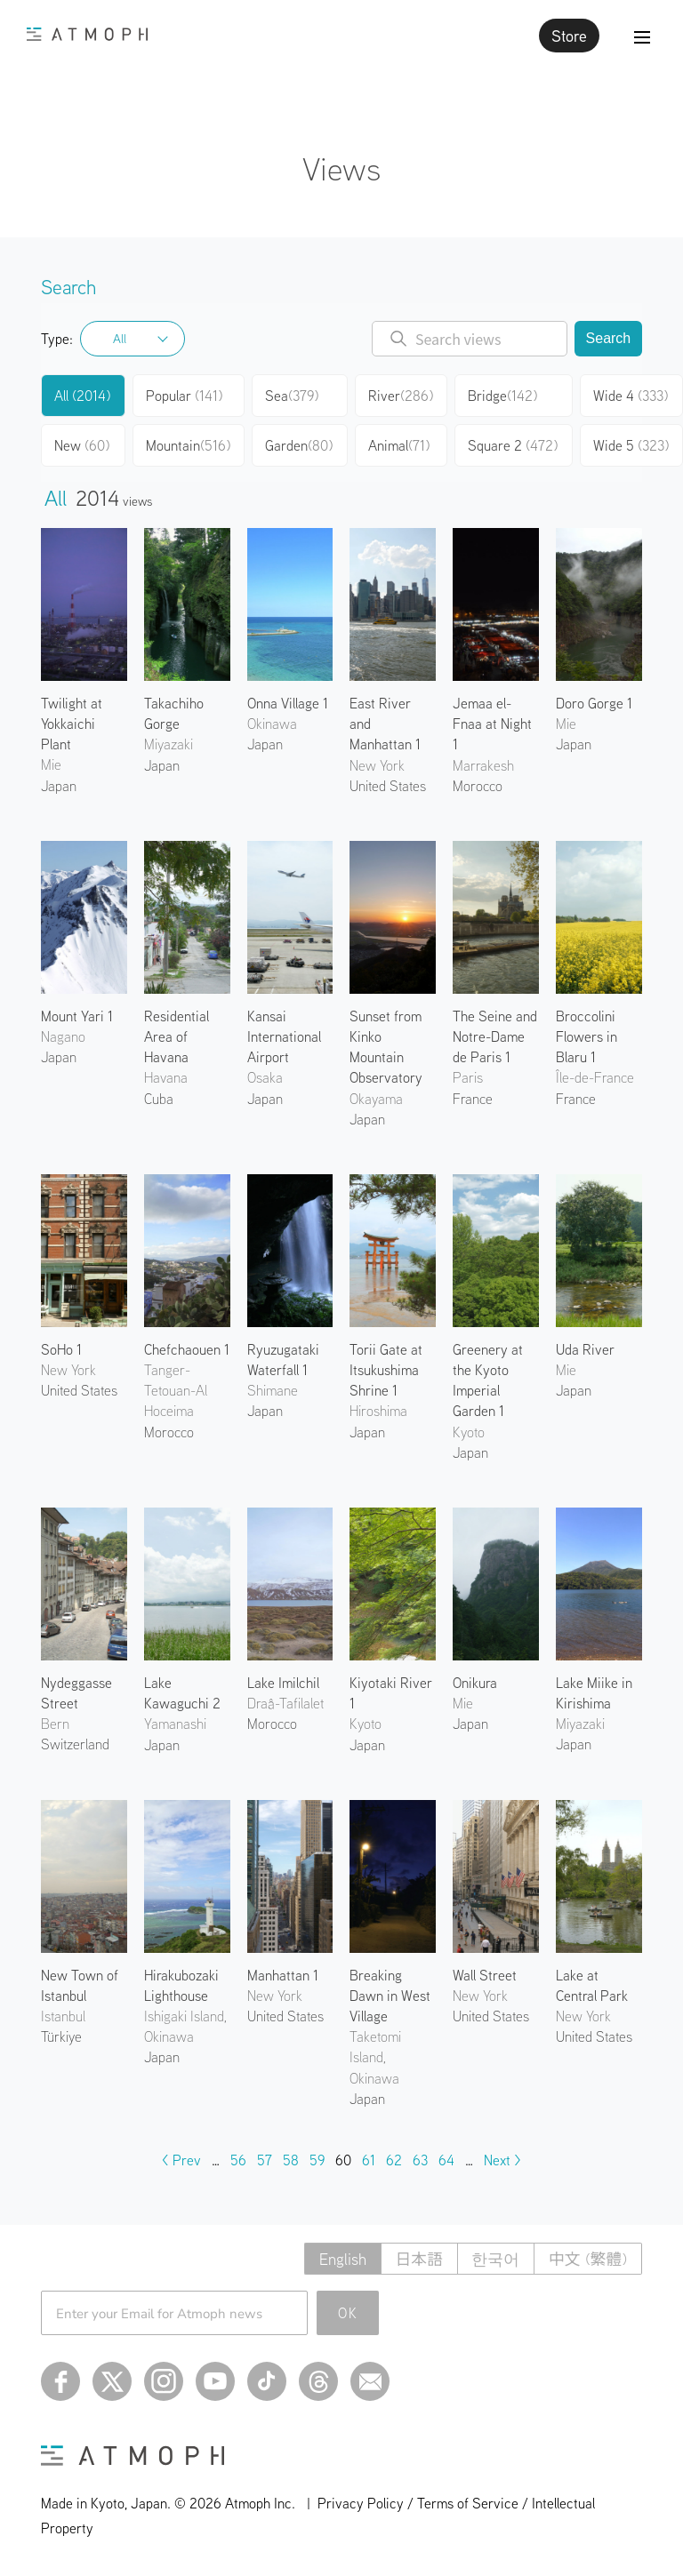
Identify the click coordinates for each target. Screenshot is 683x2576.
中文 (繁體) (587, 2259)
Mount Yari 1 (77, 1016)
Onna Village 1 (287, 703)
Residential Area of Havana (176, 1036)
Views (341, 168)
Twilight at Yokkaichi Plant (71, 723)
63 (420, 2160)
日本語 (417, 2259)
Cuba (158, 1099)
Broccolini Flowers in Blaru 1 (586, 1036)
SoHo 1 (61, 1349)
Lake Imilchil (283, 1683)
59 (317, 2160)
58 (291, 2160)
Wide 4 (630, 395)
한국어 (494, 2259)
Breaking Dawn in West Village (390, 1995)
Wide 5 (631, 445)
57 (264, 2160)
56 (238, 2160)
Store (569, 35)
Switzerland (75, 1744)
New (81, 445)
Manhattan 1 (282, 1975)
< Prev (181, 2160)
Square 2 (513, 445)
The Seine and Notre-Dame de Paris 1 (495, 1036)
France (473, 1099)
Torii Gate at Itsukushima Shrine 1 (386, 1369)
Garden (299, 445)
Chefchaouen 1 (186, 1349)
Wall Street (485, 1975)
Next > (502, 2160)
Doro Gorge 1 (594, 703)
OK (348, 2313)
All (119, 339)
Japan (58, 786)
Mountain (188, 445)
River (400, 395)
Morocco (477, 786)
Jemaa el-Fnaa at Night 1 (492, 723)
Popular (184, 395)
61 (368, 2160)
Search (608, 338)
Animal (399, 445)
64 (446, 2160)
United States (388, 786)
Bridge (502, 395)
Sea (291, 395)
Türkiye (61, 2036)
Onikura (475, 1683)
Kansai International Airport (284, 1036)
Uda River (585, 1349)
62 (394, 2160)
